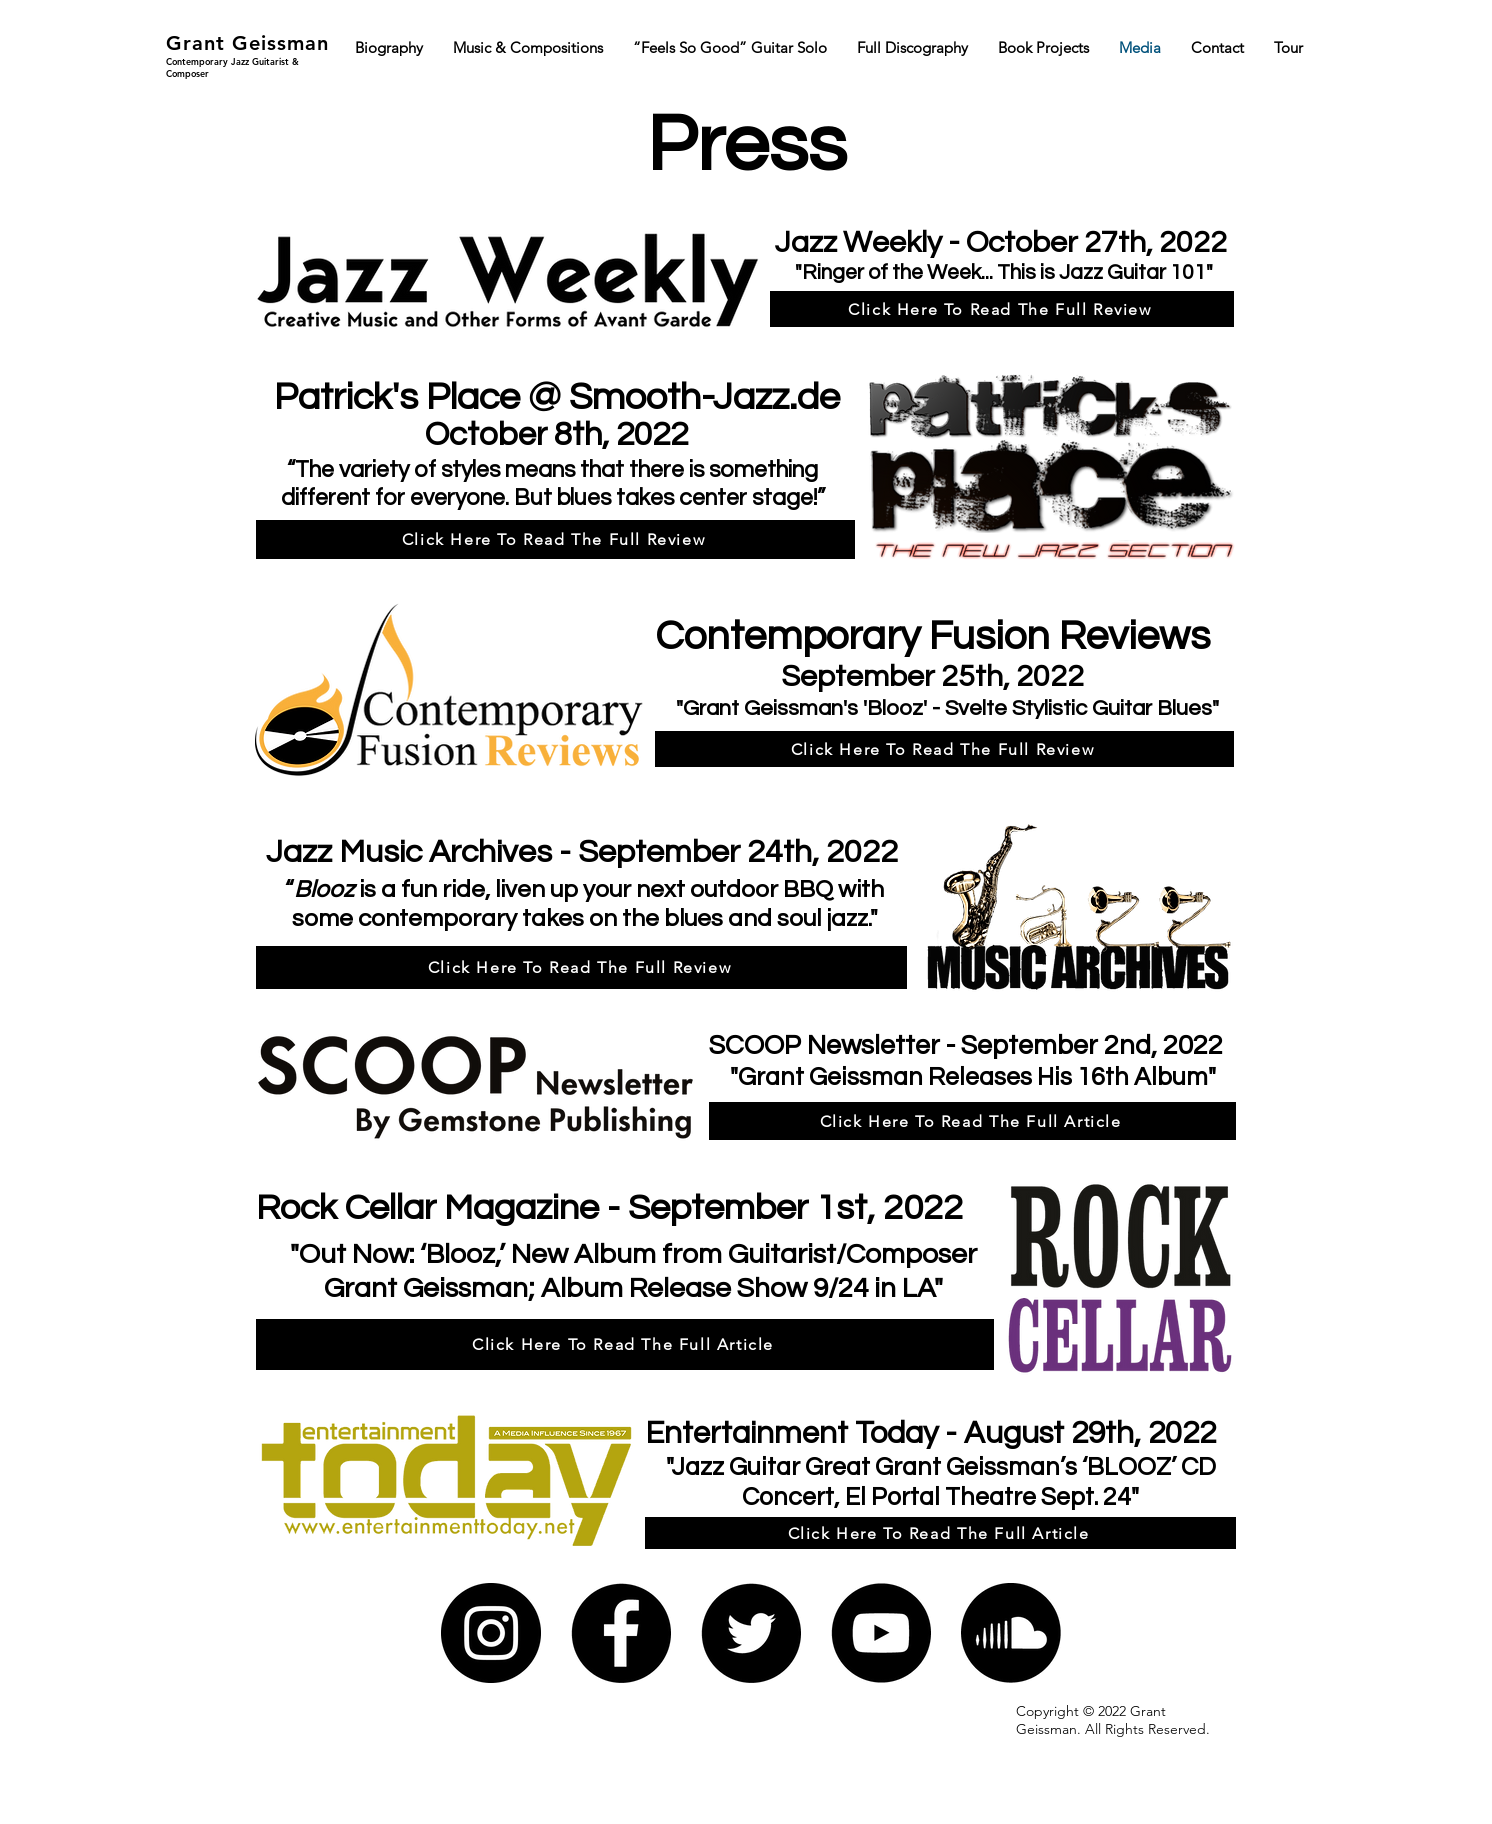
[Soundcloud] (1011, 1633)
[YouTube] (881, 1633)
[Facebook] (621, 1633)
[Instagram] (491, 1633)
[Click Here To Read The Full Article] (972, 1121)
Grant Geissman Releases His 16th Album (973, 1077)
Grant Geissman (247, 43)
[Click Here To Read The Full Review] (1002, 309)
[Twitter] (751, 1633)
